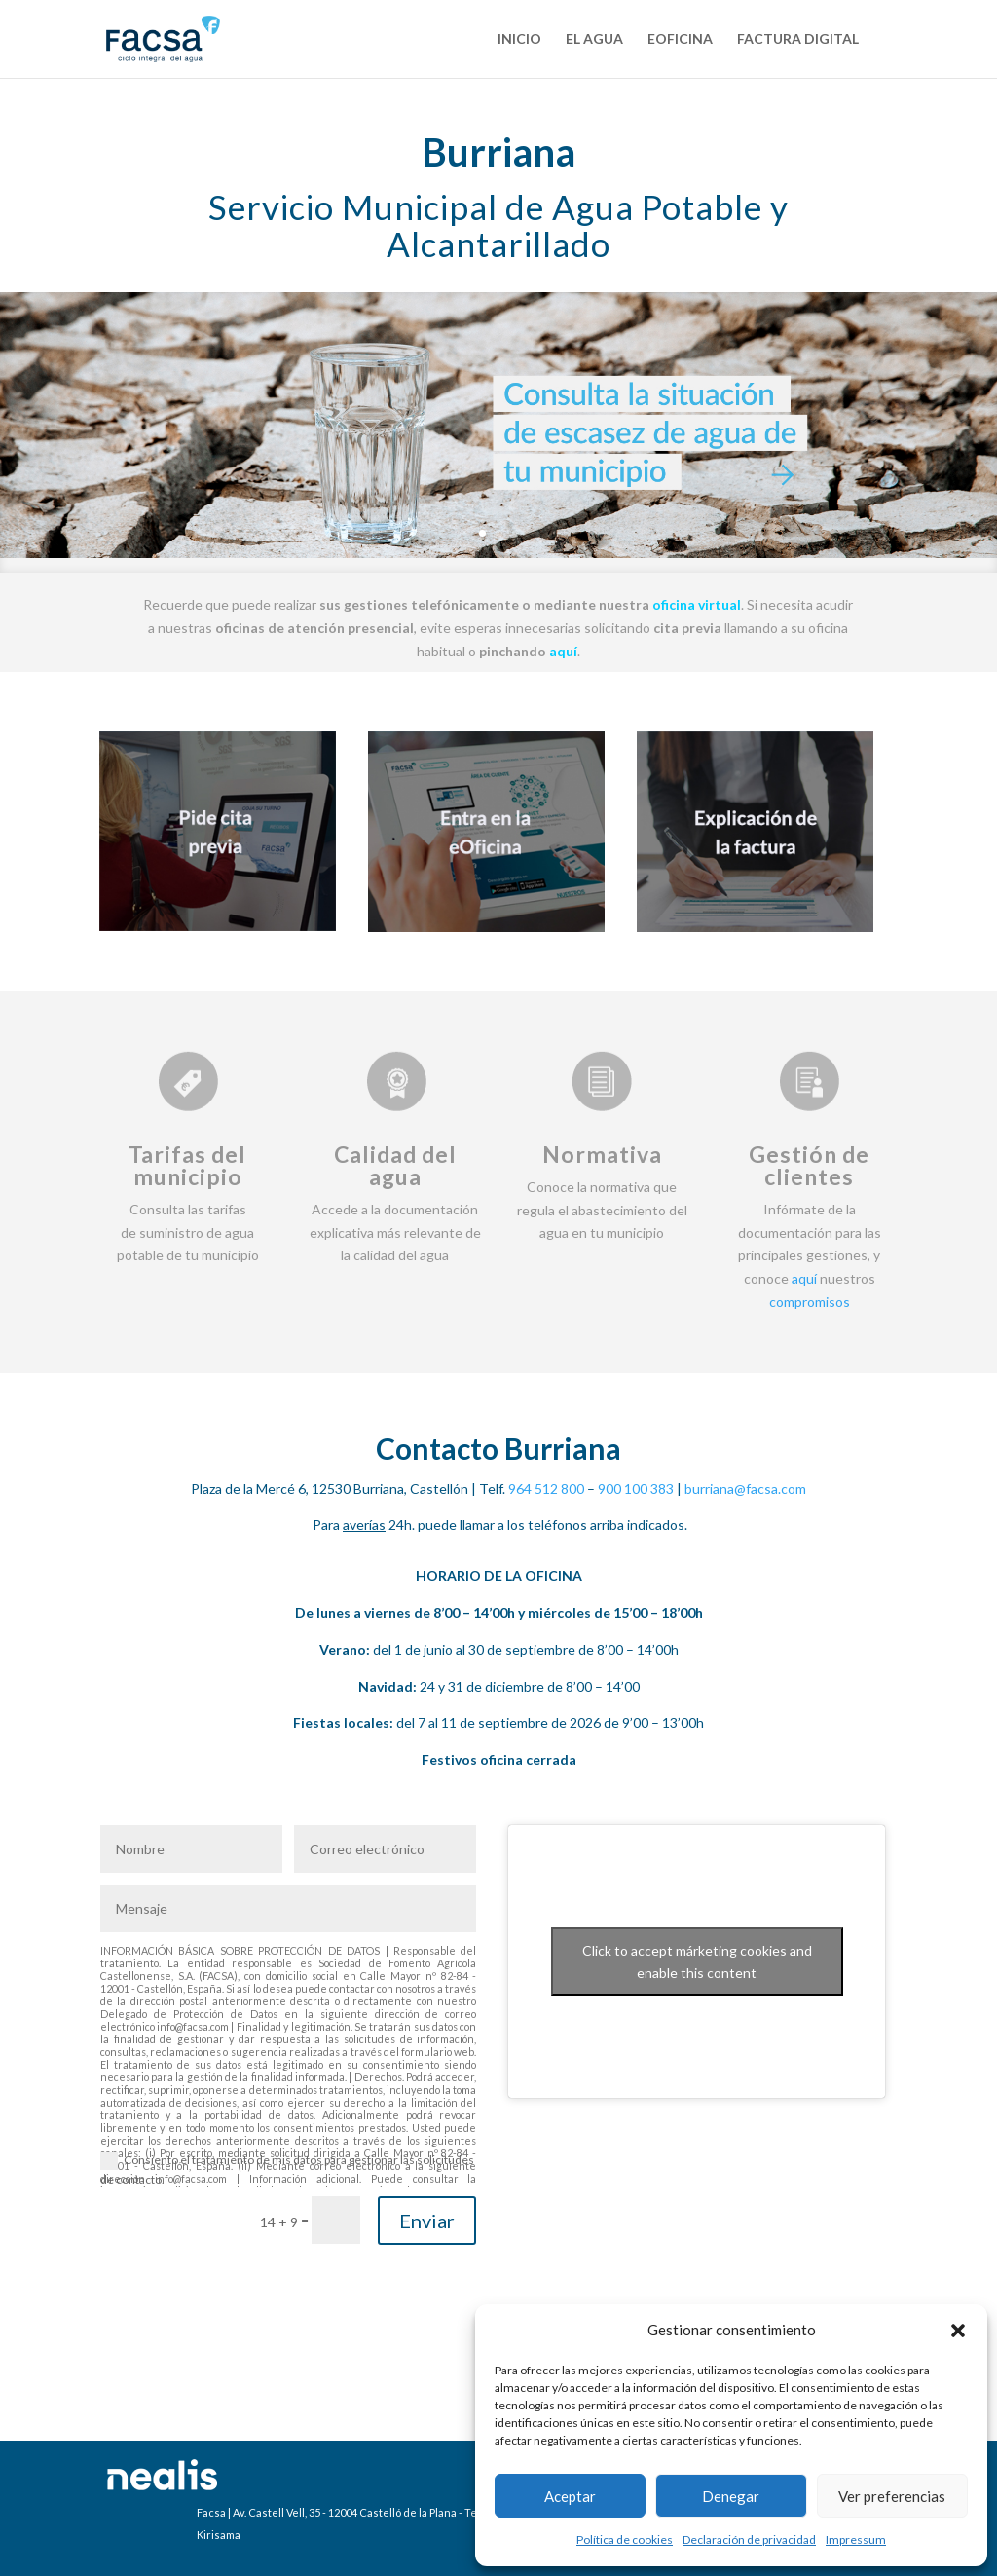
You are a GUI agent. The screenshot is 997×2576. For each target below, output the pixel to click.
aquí (804, 1278)
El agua (594, 39)
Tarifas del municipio (187, 1165)
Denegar (730, 2496)
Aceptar (570, 2496)
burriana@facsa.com (745, 1488)
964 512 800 (546, 1488)
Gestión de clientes (809, 1165)
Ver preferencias (891, 2496)
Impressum (856, 2539)
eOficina (680, 39)
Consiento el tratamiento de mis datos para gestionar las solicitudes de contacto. (287, 2169)
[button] (958, 2330)
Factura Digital (798, 39)
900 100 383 (636, 1488)
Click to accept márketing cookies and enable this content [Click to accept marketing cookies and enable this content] (697, 1961)
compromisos (809, 1301)
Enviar (427, 2220)
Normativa (602, 1154)
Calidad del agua (395, 1165)
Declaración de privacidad (749, 2539)
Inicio (519, 39)
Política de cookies (624, 2539)
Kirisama (218, 2534)
